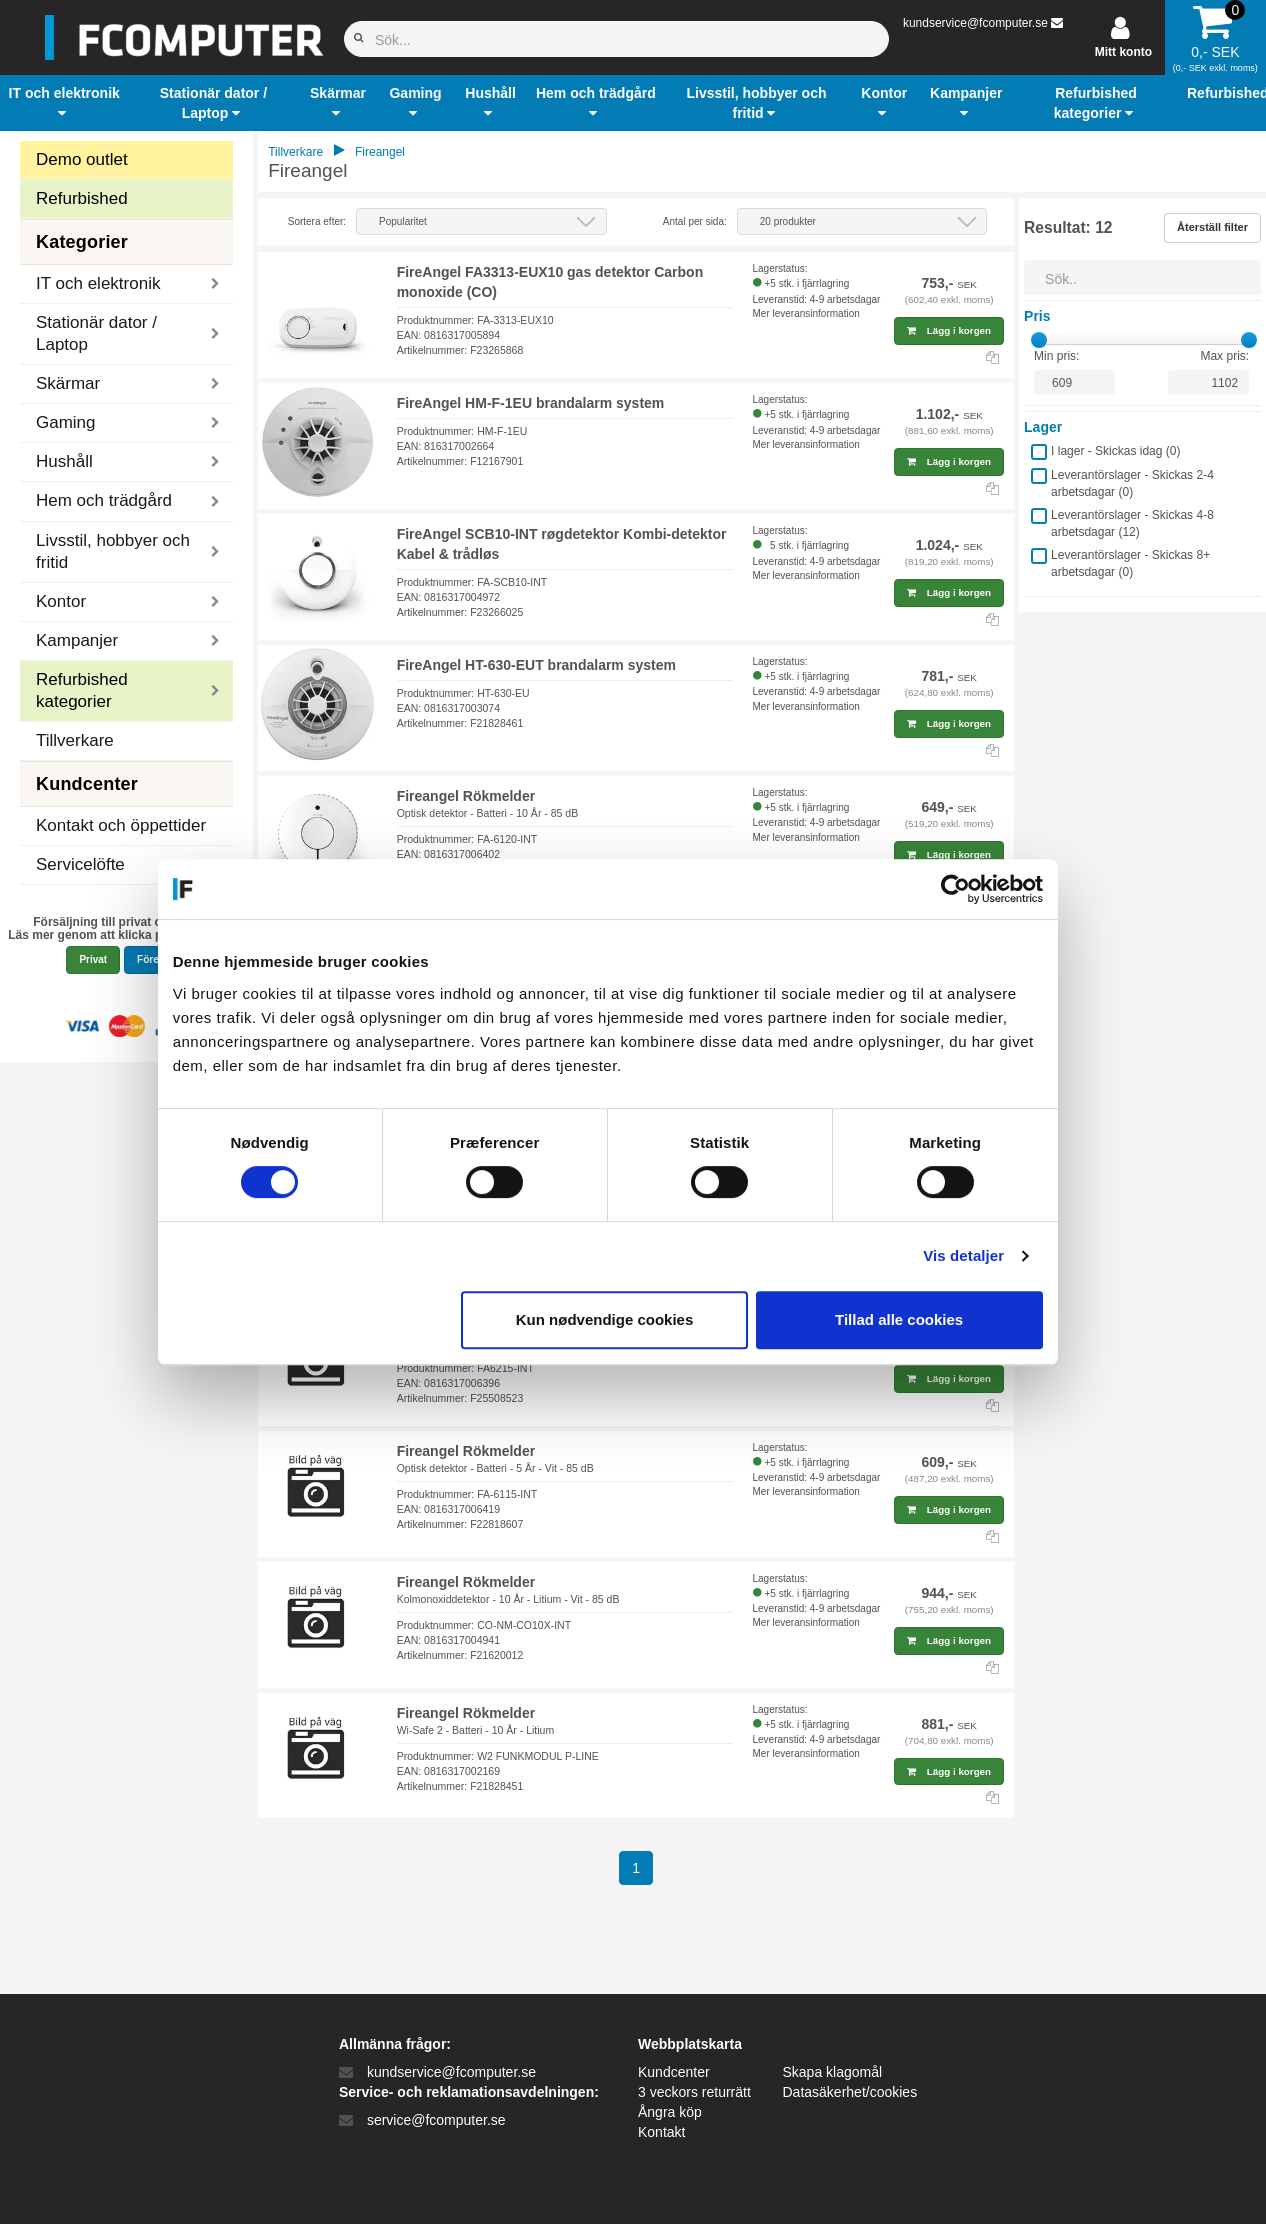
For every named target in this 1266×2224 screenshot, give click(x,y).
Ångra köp (670, 2112)
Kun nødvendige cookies (630, 1319)
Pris (1037, 316)
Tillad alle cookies (924, 1319)
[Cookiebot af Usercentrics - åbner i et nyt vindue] (980, 889)
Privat (93, 959)
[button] (64, 103)
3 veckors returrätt (694, 2092)
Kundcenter (674, 2072)
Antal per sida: (695, 221)
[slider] (1039, 340)
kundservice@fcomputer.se (975, 23)
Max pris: (1224, 356)
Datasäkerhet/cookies (850, 2092)
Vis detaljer (989, 1255)
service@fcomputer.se (436, 2120)
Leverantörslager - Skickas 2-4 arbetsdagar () (1132, 483)
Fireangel (380, 152)
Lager (1043, 427)
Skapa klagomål (833, 2072)
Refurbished (82, 198)
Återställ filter (1212, 227)
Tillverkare (75, 740)
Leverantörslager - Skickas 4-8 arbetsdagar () (1132, 523)
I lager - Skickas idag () (1115, 451)
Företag (155, 959)
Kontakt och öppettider (121, 825)
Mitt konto (1123, 52)
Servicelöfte (80, 864)
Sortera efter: (317, 221)
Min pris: (1056, 356)
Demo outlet (82, 159)
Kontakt (661, 2132)
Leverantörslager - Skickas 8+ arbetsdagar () (1130, 563)
